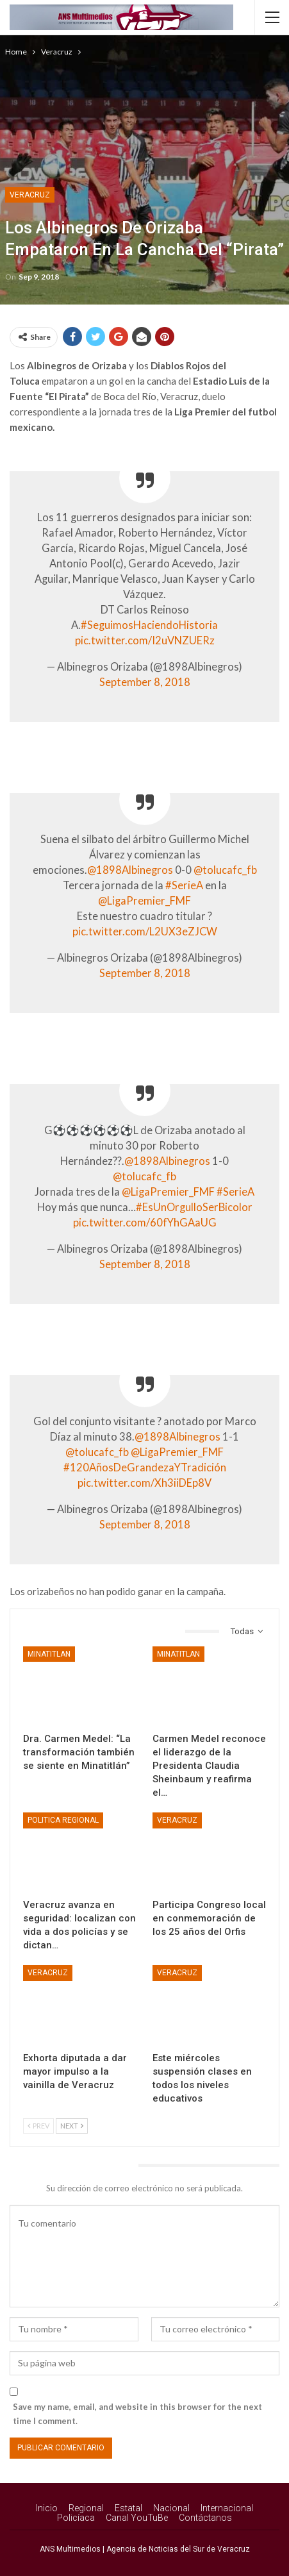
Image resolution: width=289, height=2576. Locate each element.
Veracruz (30, 194)
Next (71, 2125)
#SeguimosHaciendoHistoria (149, 625)
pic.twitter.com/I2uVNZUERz (145, 640)
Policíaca (76, 2518)
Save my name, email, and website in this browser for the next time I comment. (137, 2414)
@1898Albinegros (130, 870)
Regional (86, 2508)
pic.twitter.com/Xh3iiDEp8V (144, 1482)
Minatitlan (49, 1654)
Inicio (47, 2508)
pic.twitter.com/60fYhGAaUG (145, 1222)
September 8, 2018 (144, 682)
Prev (38, 2125)
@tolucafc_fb (225, 870)
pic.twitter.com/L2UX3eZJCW (144, 931)
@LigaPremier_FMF (144, 900)
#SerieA (184, 885)
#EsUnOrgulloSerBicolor (194, 1207)
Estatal (128, 2508)
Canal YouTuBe (137, 2518)
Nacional (171, 2508)
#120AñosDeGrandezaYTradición (144, 1467)
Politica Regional (63, 1820)
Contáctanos (205, 2518)
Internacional (227, 2508)
